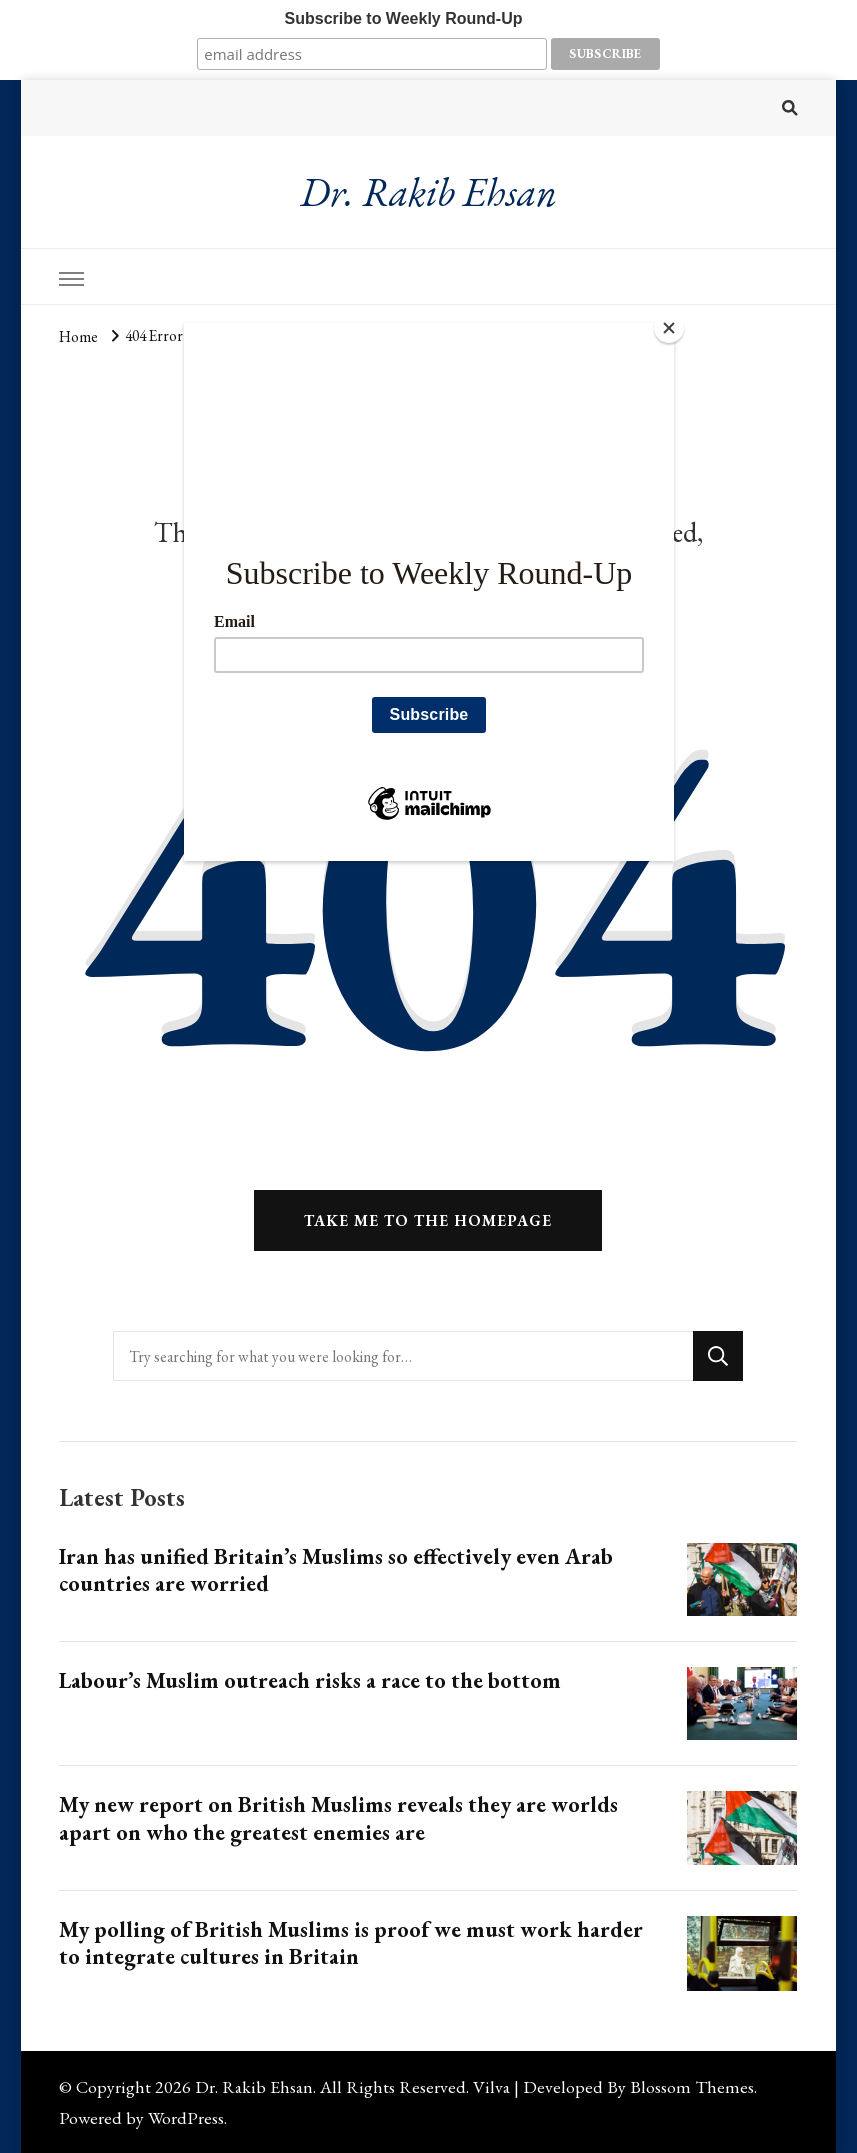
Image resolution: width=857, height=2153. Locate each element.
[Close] (669, 328)
